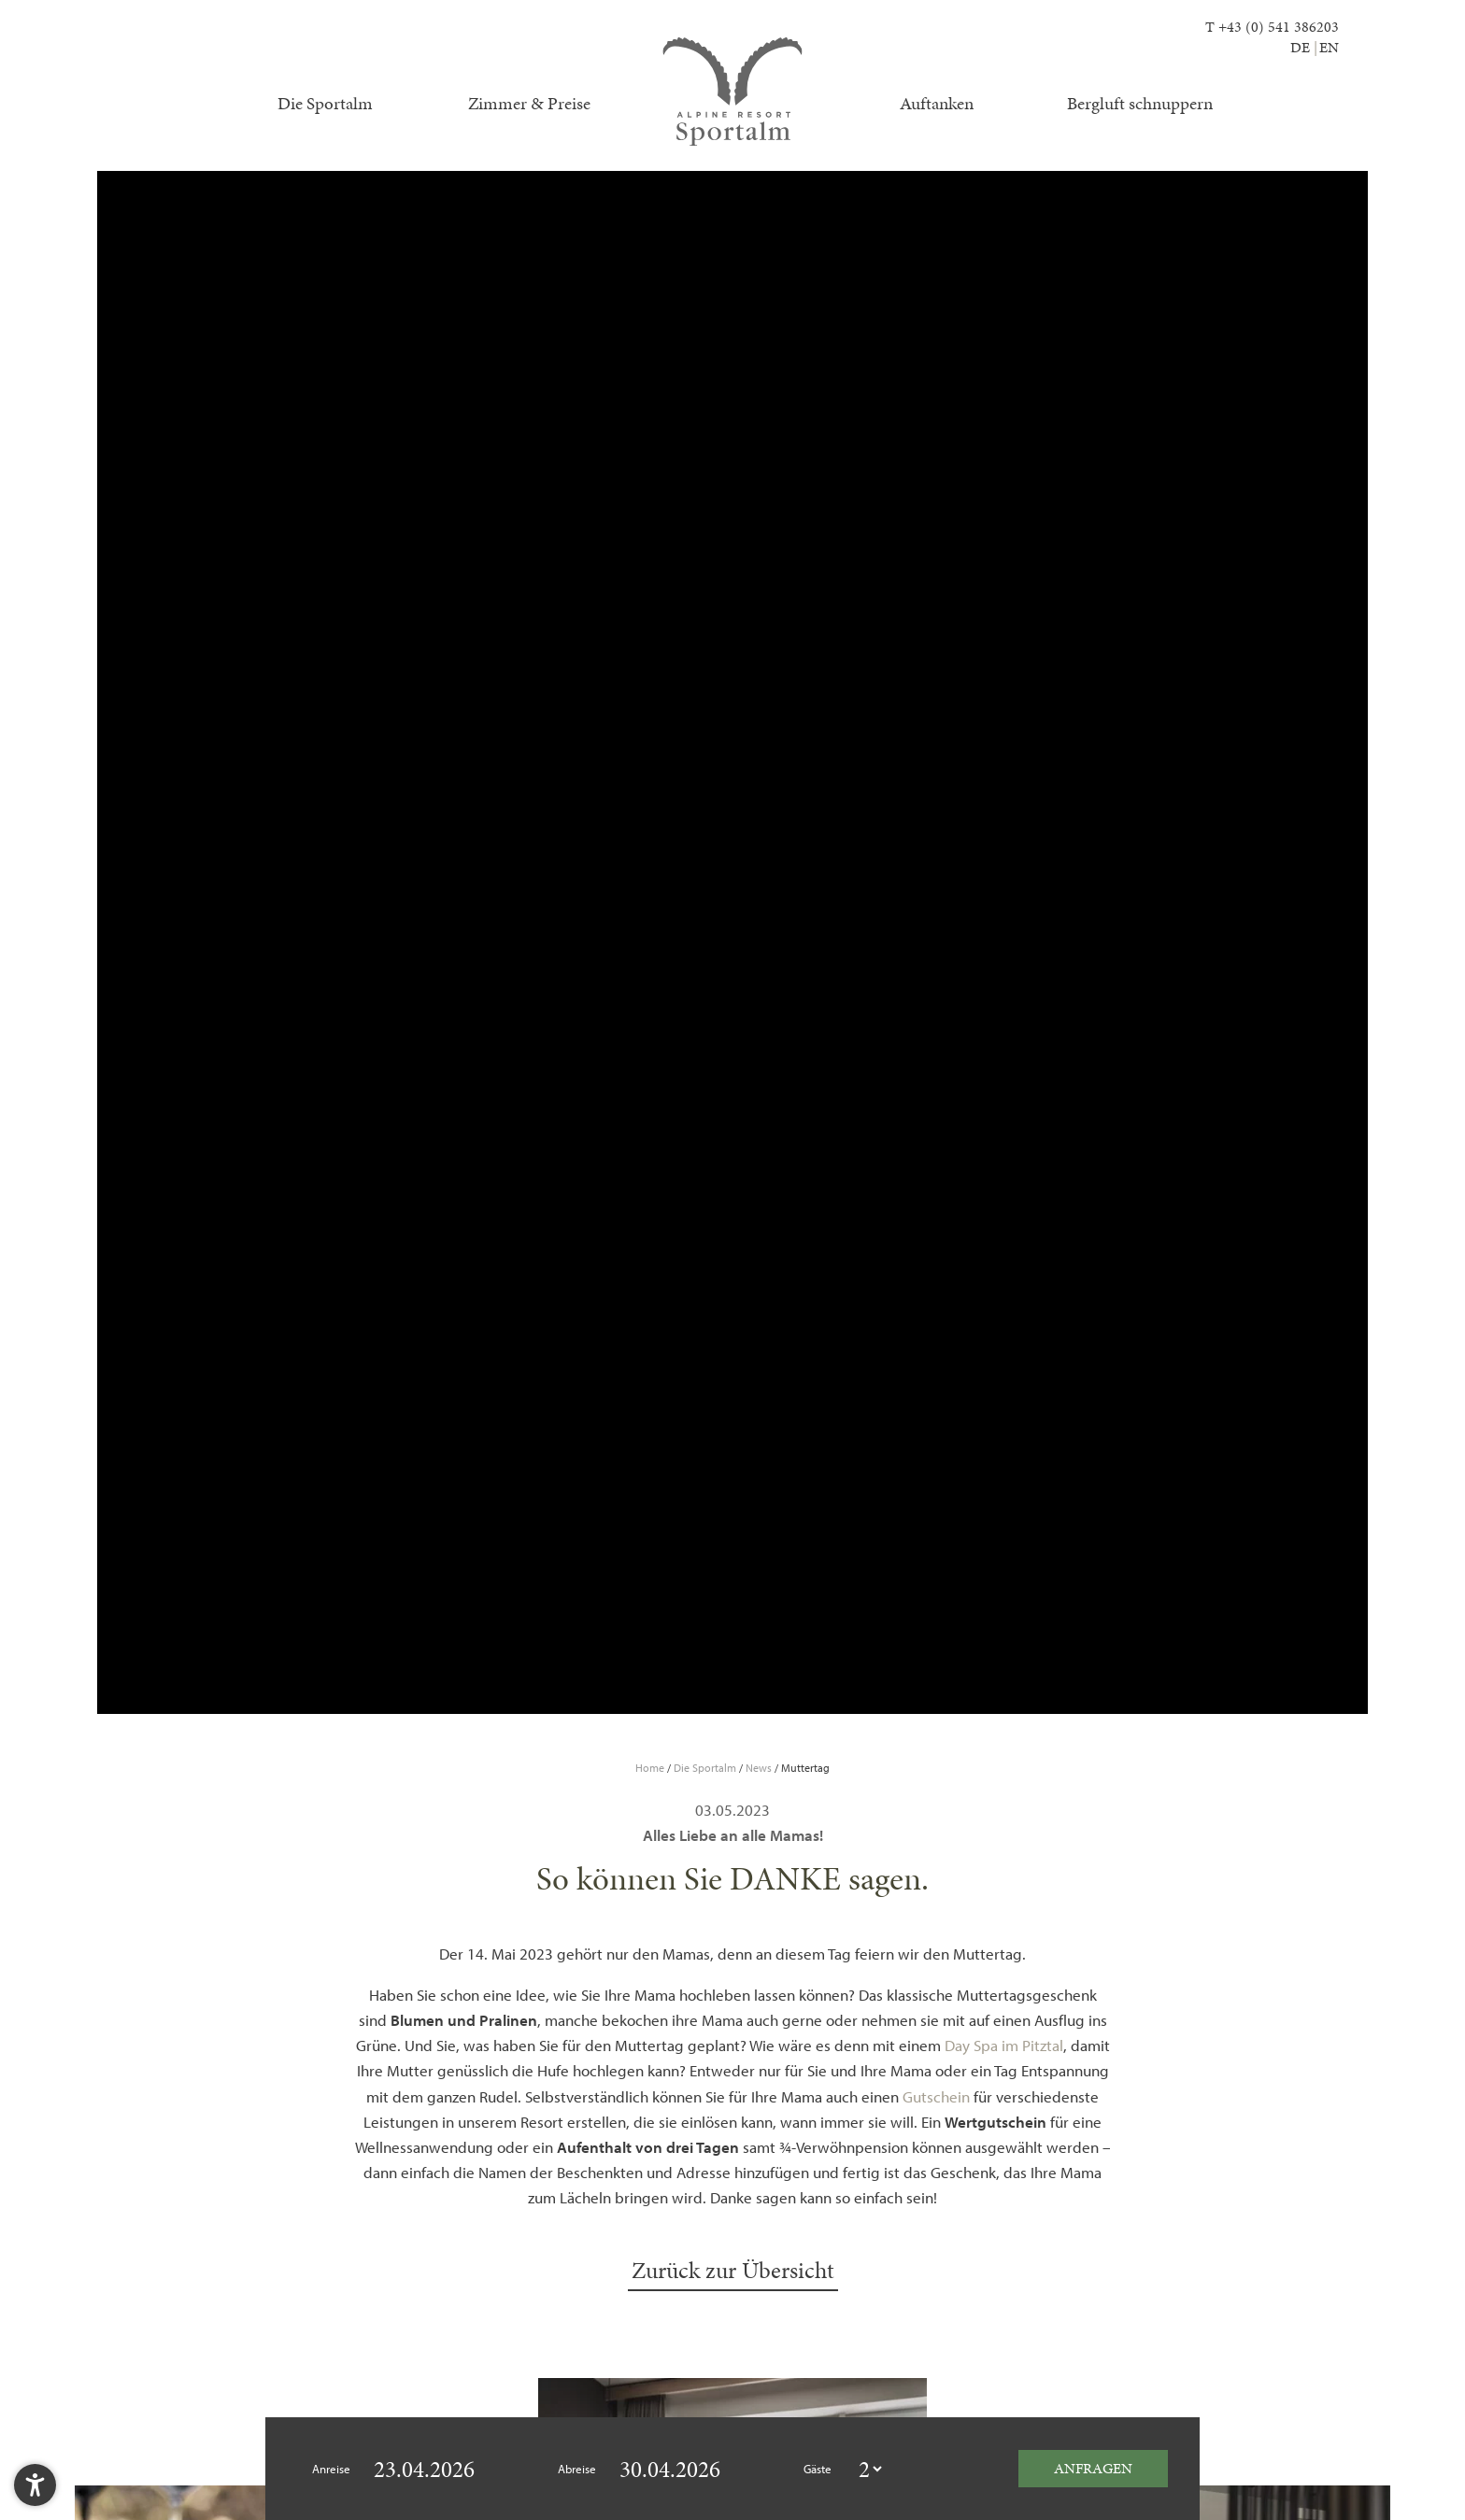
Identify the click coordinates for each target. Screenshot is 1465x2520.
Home (651, 1768)
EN (1329, 47)
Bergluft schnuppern (1140, 103)
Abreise (577, 2468)
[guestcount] (870, 2469)
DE (1300, 47)
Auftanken (937, 103)
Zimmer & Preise (529, 103)
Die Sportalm (325, 103)
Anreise (331, 2468)
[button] (35, 2485)
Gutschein (936, 2096)
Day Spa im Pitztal (1004, 2045)
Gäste (818, 2468)
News (760, 1768)
